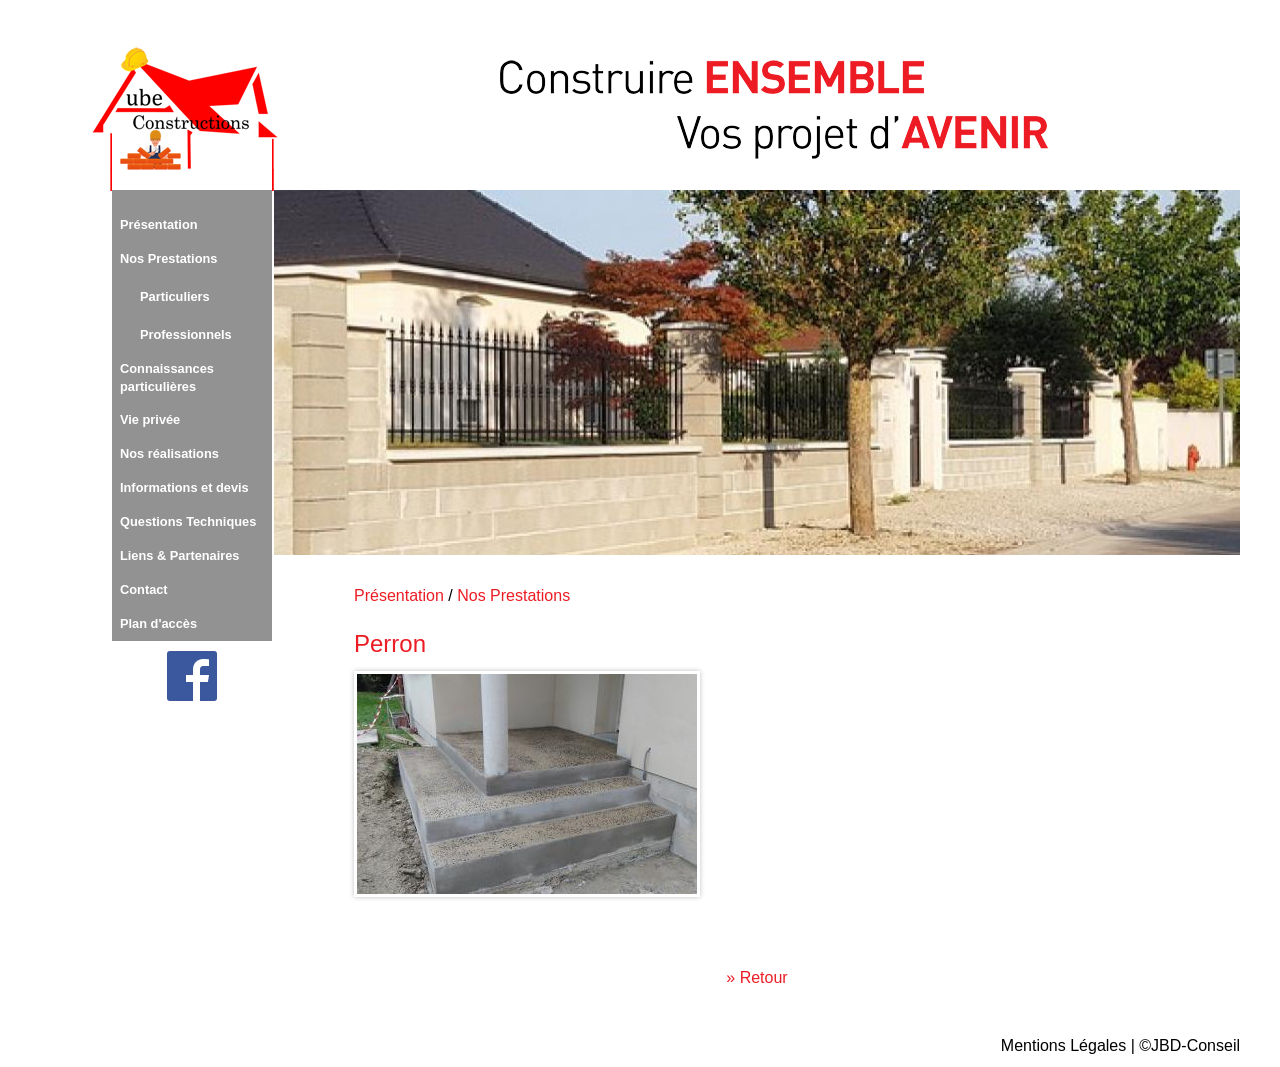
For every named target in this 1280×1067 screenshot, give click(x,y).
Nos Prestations (168, 258)
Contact (144, 589)
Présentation (159, 224)
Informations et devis (184, 487)
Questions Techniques (188, 521)
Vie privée (150, 419)
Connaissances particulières (167, 377)
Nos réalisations (169, 453)
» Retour (756, 977)
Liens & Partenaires (180, 555)
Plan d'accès (158, 623)
